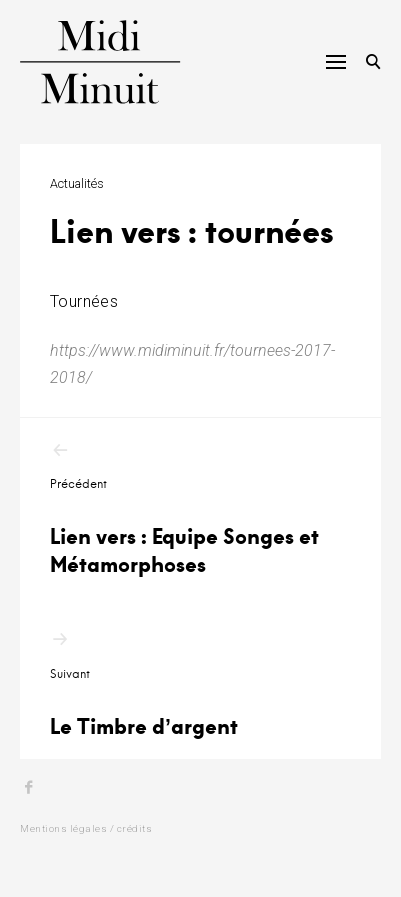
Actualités (77, 183)
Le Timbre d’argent (200, 684)
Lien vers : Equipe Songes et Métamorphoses (200, 509)
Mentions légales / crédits (86, 828)
